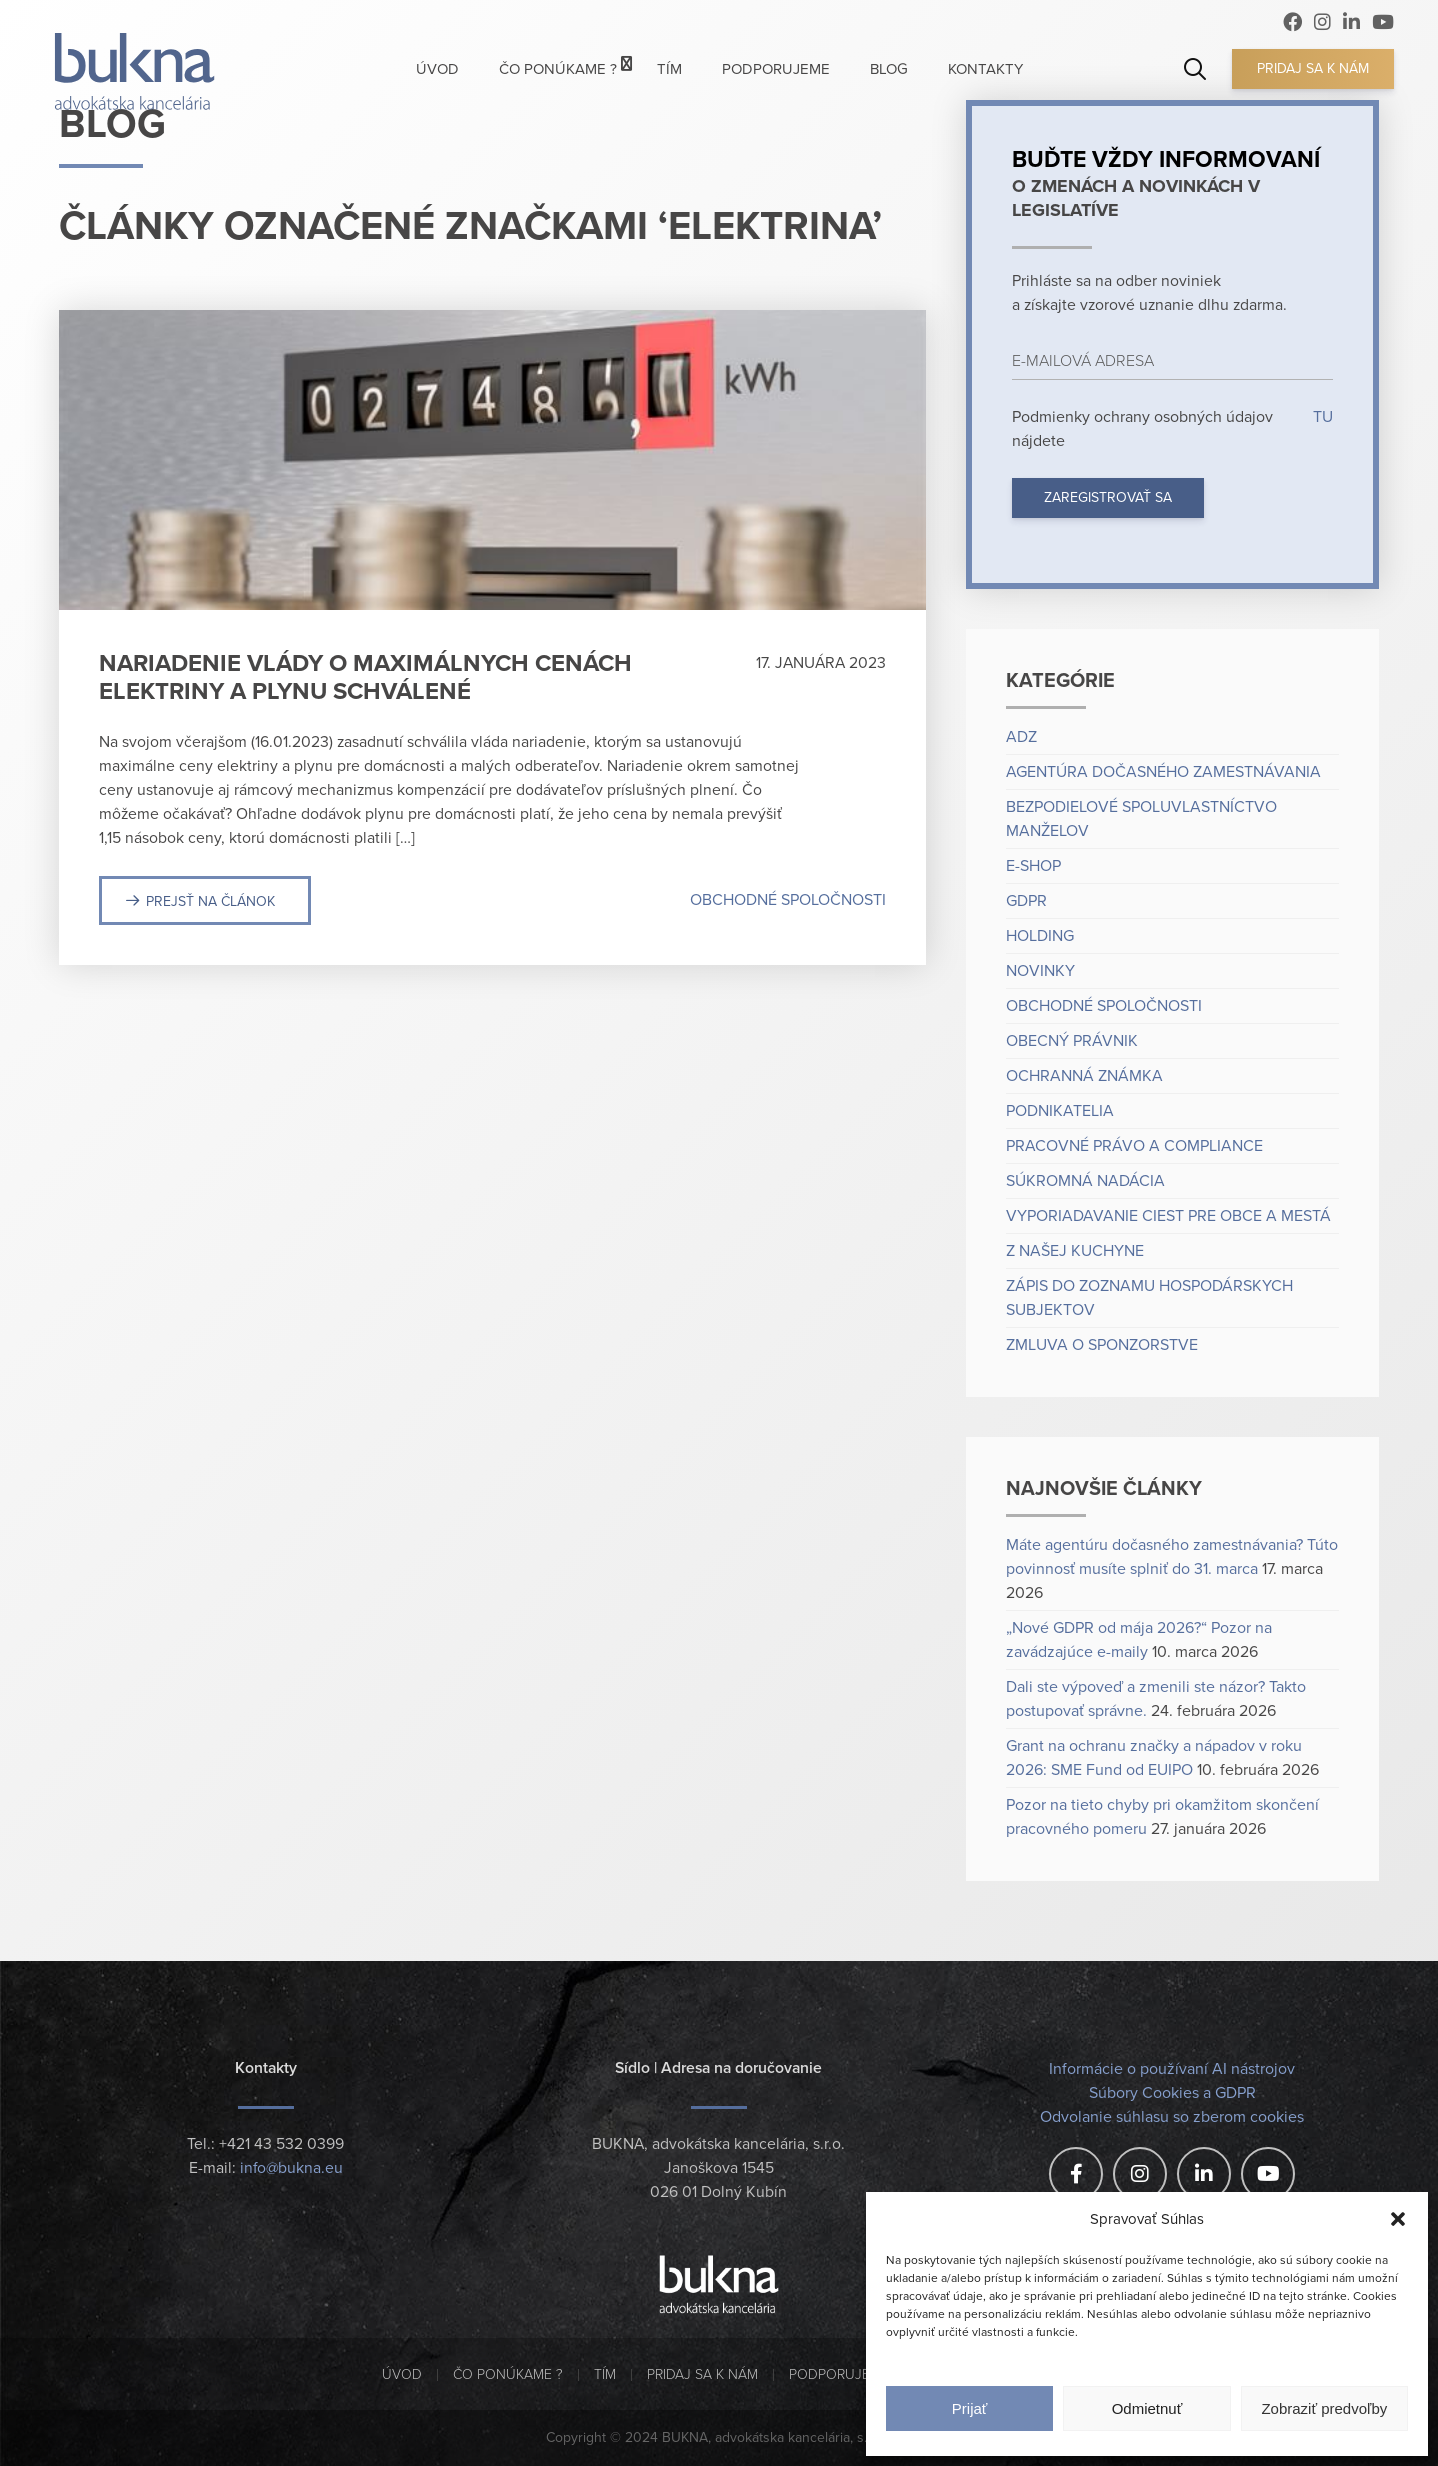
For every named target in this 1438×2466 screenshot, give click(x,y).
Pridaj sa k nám (1313, 68)
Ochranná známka (1084, 1076)
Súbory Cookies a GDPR (1172, 2093)
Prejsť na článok (210, 901)
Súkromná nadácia (1085, 1181)
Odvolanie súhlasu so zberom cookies (1172, 2117)
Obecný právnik (1072, 1041)
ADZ (1021, 737)
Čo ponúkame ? (508, 2374)
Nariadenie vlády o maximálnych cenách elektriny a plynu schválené (365, 677)
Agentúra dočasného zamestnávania (1163, 772)
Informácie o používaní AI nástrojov (1172, 2069)
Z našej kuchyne (1075, 1251)
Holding (1040, 936)
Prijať (970, 2408)
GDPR (1026, 901)
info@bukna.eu (291, 2168)
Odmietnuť (1147, 2408)
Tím (605, 2374)
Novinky (1040, 971)
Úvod (402, 2374)
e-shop (1033, 866)
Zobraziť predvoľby (1324, 2408)
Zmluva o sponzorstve (1102, 1345)
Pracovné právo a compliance (1134, 1146)
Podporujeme (839, 2374)
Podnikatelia (1060, 1111)
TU (1321, 417)
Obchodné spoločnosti (788, 900)
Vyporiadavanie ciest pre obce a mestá (1168, 1216)
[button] (1398, 2219)
